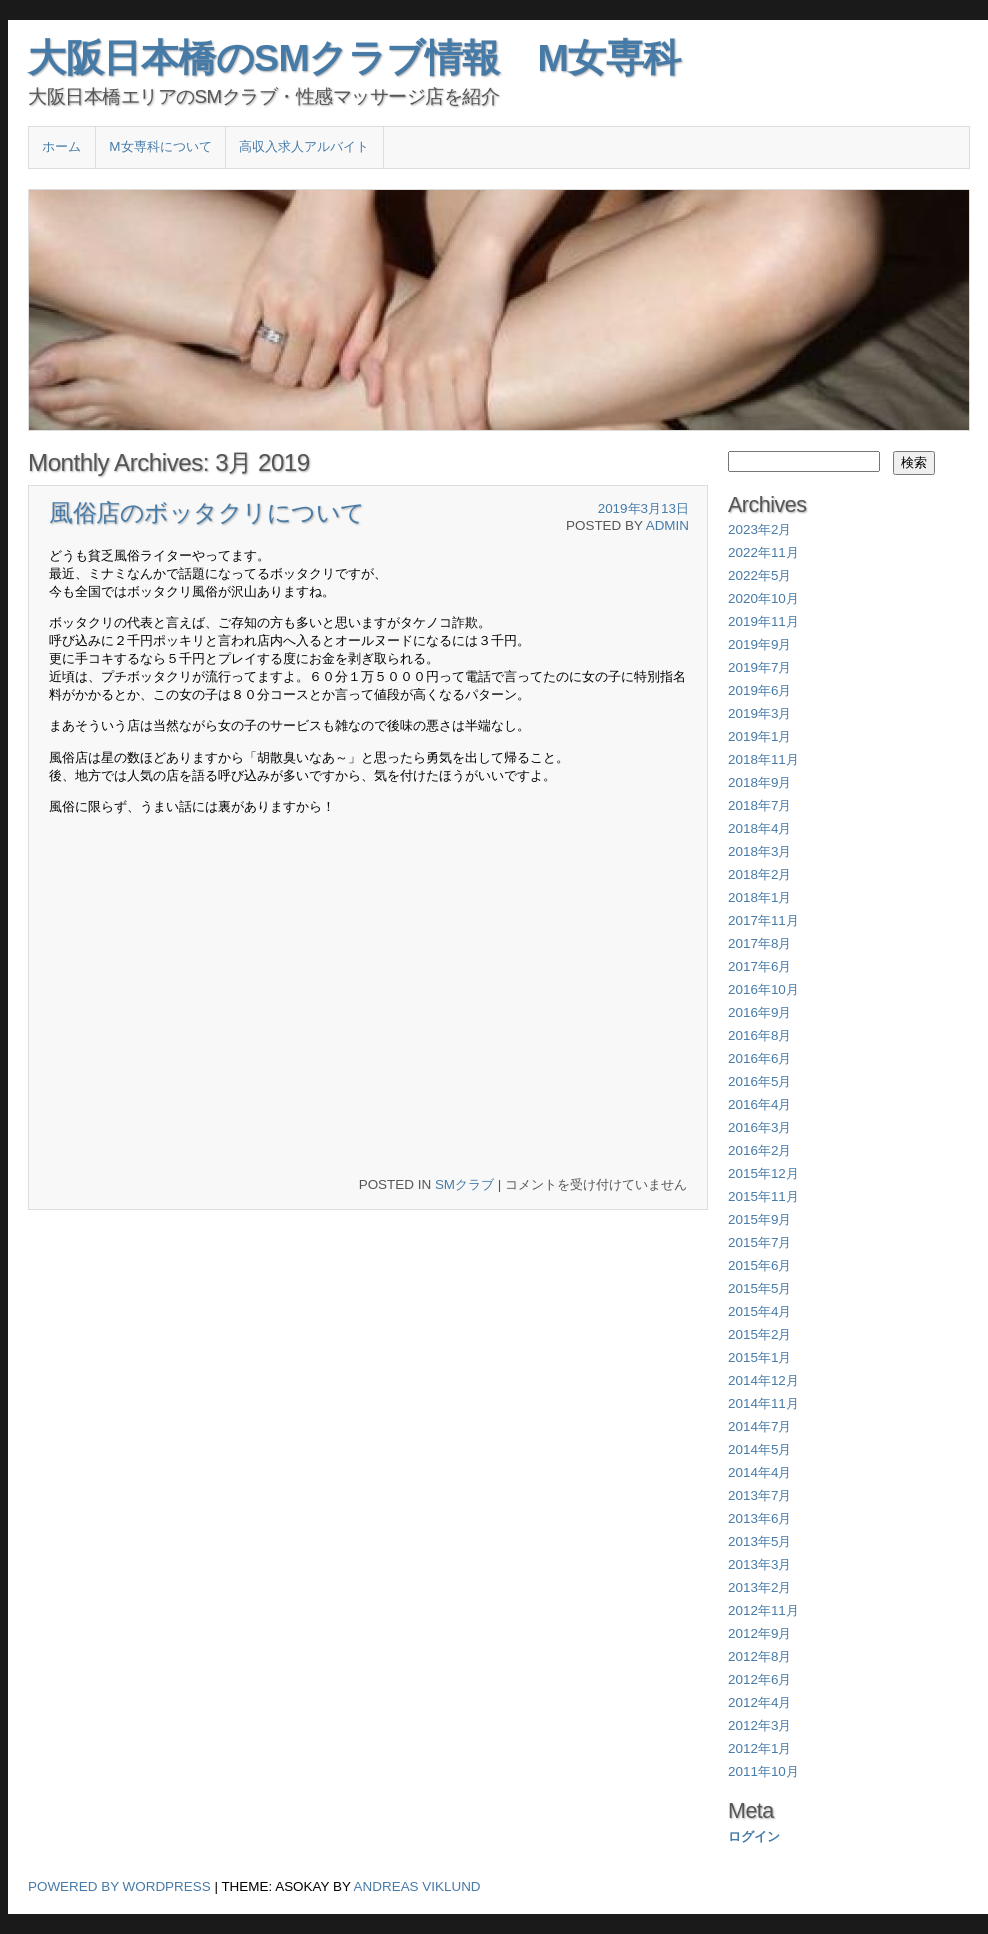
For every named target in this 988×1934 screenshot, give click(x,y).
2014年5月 (759, 1449)
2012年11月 (763, 1610)
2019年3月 (759, 713)
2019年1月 (759, 736)
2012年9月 (759, 1633)
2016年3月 (759, 1127)
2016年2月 (759, 1150)
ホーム (61, 146)
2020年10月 (763, 598)
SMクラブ (464, 1184)
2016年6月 (759, 1058)
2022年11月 (763, 552)
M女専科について (160, 146)
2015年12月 (763, 1173)
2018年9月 (759, 782)
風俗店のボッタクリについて (207, 512)
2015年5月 (759, 1288)
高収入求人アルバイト (304, 146)
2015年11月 (763, 1196)
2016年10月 (763, 989)
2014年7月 (759, 1426)
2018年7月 (759, 805)
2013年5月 (759, 1541)
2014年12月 (763, 1380)
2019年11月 (763, 621)
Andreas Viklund (417, 1886)
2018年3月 (759, 851)
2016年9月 (759, 1012)
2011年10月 (763, 1771)
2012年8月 (759, 1656)
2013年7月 (759, 1495)
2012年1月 (759, 1748)
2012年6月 (759, 1679)
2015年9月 (759, 1219)
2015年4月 (759, 1311)
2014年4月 (759, 1472)
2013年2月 (759, 1587)
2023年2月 (759, 529)
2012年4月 (759, 1702)
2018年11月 (763, 759)
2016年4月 (759, 1104)
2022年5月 (759, 575)
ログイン (754, 1836)
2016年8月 (759, 1035)
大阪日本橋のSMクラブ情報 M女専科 (354, 58)
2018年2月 (759, 874)
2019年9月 (759, 644)
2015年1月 (759, 1357)
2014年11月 (763, 1403)
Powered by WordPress (119, 1886)
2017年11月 (763, 920)
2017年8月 (759, 943)
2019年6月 (759, 690)
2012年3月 (759, 1725)
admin (667, 525)
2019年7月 (759, 667)
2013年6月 (759, 1518)
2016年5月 (759, 1081)
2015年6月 (759, 1265)
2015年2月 (759, 1334)
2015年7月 (759, 1242)
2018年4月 (759, 828)
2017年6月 (759, 966)
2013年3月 (759, 1564)
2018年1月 (759, 897)
